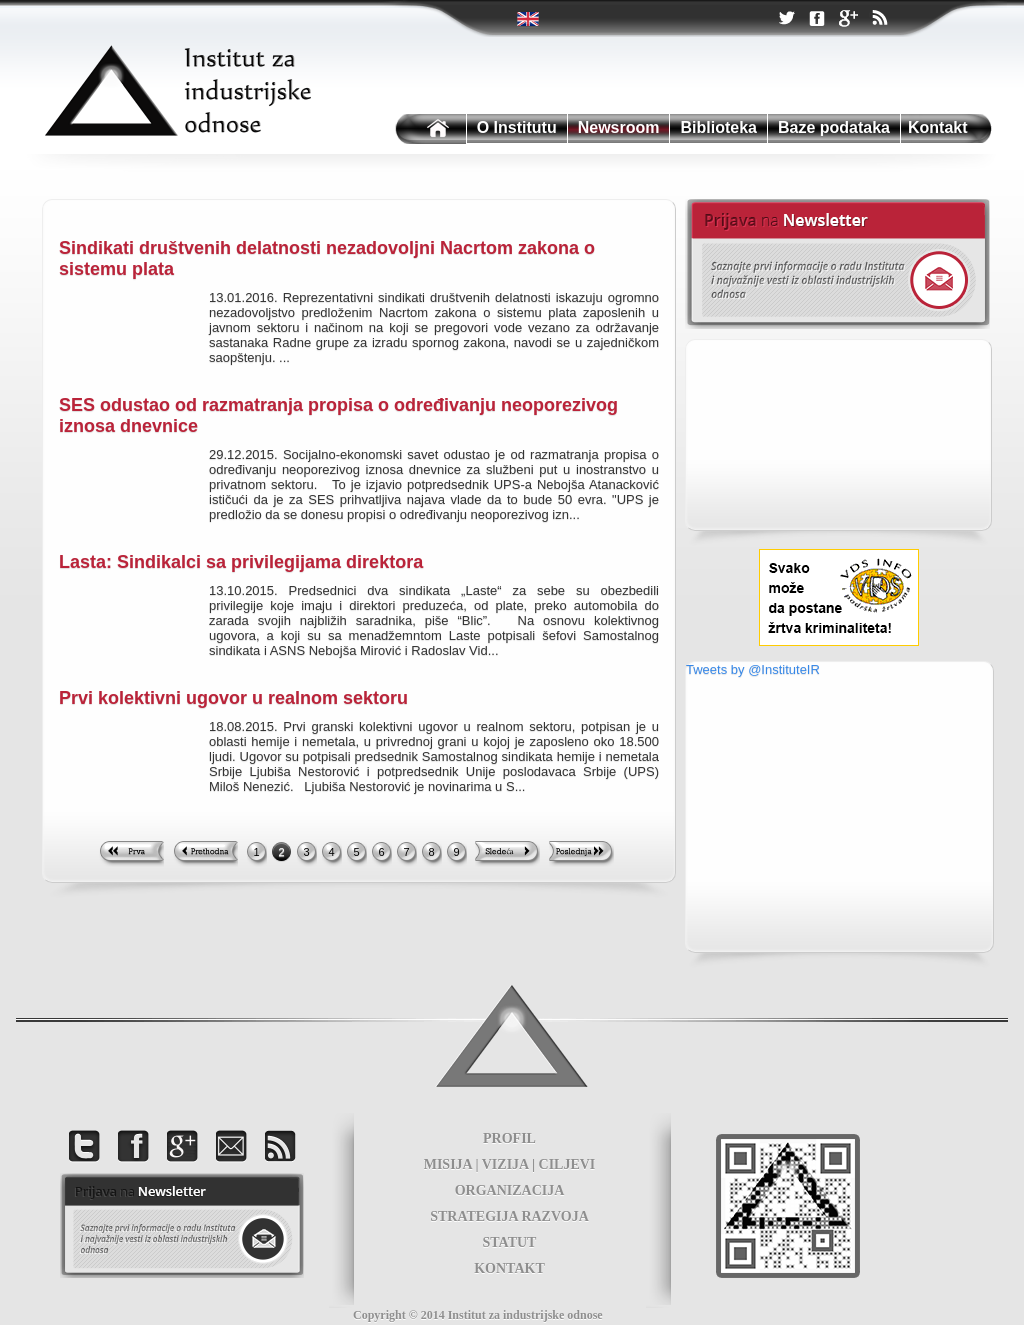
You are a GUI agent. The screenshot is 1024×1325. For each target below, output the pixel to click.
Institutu (429, 129)
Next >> (507, 854)
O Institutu (517, 127)
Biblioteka (718, 127)
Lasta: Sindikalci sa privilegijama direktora (241, 562)
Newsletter (837, 264)
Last (581, 854)
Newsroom (619, 127)
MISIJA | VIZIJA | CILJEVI (510, 1164)
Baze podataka (834, 127)
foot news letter (182, 1225)
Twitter (529, 19)
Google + (848, 20)
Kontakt (938, 127)
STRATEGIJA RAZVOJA (509, 1216)
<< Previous (205, 854)
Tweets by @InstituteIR (753, 669)
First (131, 854)
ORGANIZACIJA (510, 1190)
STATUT (510, 1242)
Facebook (817, 19)
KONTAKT (509, 1268)
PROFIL (509, 1138)
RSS (879, 20)
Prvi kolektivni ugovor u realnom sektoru (233, 698)
